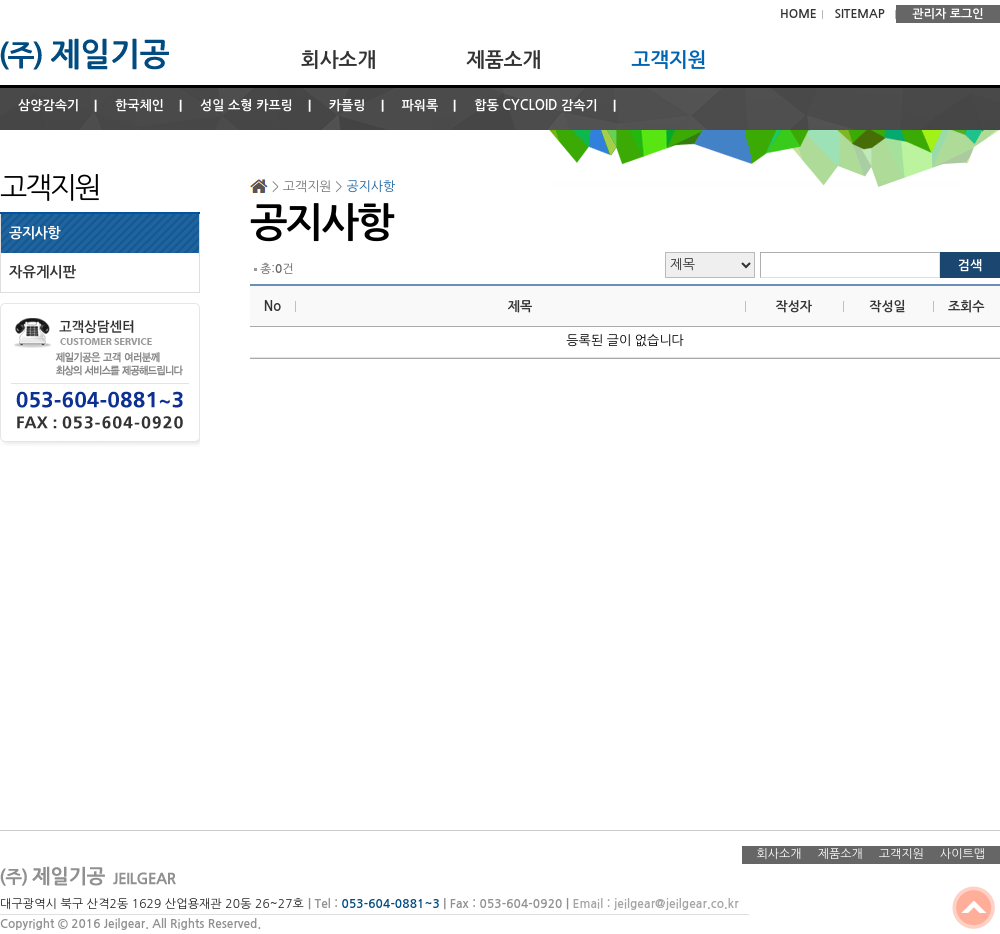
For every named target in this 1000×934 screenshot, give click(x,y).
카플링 (347, 105)
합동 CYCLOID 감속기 (536, 105)
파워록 (420, 105)
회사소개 (338, 60)
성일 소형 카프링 (246, 105)
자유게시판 (42, 272)
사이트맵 (962, 854)
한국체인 (139, 105)
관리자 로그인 (947, 14)
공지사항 (34, 233)
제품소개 (503, 60)
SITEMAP (859, 14)
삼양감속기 (48, 105)
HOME (798, 14)
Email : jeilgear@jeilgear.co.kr (655, 904)
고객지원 (668, 60)
